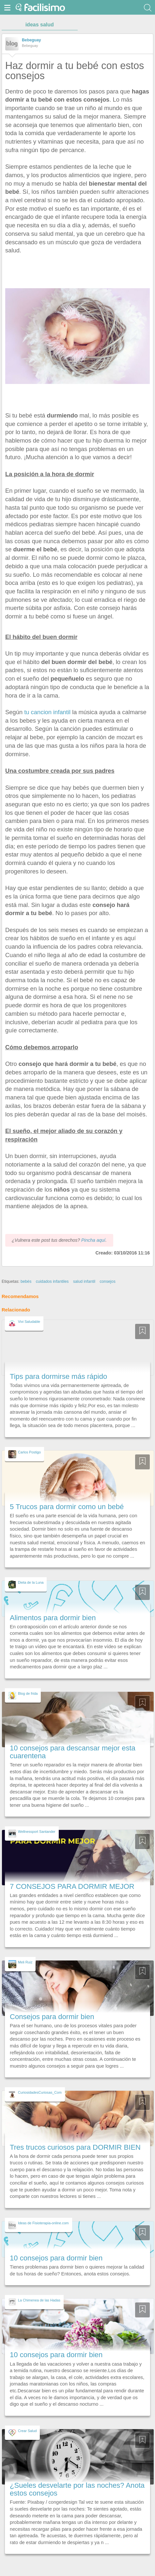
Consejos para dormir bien (52, 2017)
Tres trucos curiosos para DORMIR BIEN (75, 2147)
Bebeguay (31, 40)
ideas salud (39, 24)
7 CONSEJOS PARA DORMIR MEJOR (72, 1886)
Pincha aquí (93, 1240)
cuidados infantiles (52, 1281)
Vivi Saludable (29, 1321)
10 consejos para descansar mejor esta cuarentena (72, 1752)
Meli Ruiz (25, 1962)
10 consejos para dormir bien (56, 2258)
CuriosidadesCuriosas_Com (40, 2092)
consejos (107, 1281)
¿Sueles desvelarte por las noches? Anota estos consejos (77, 2489)
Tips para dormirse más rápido (58, 1376)
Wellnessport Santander (36, 1831)
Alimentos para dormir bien (53, 1618)
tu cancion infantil (47, 712)
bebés (26, 1281)
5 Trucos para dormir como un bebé (67, 1507)
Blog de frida (28, 1693)
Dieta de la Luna (30, 1582)
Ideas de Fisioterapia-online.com (43, 2223)
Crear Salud (27, 2431)
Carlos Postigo (29, 1452)
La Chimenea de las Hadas (39, 2300)
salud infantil (84, 1281)
